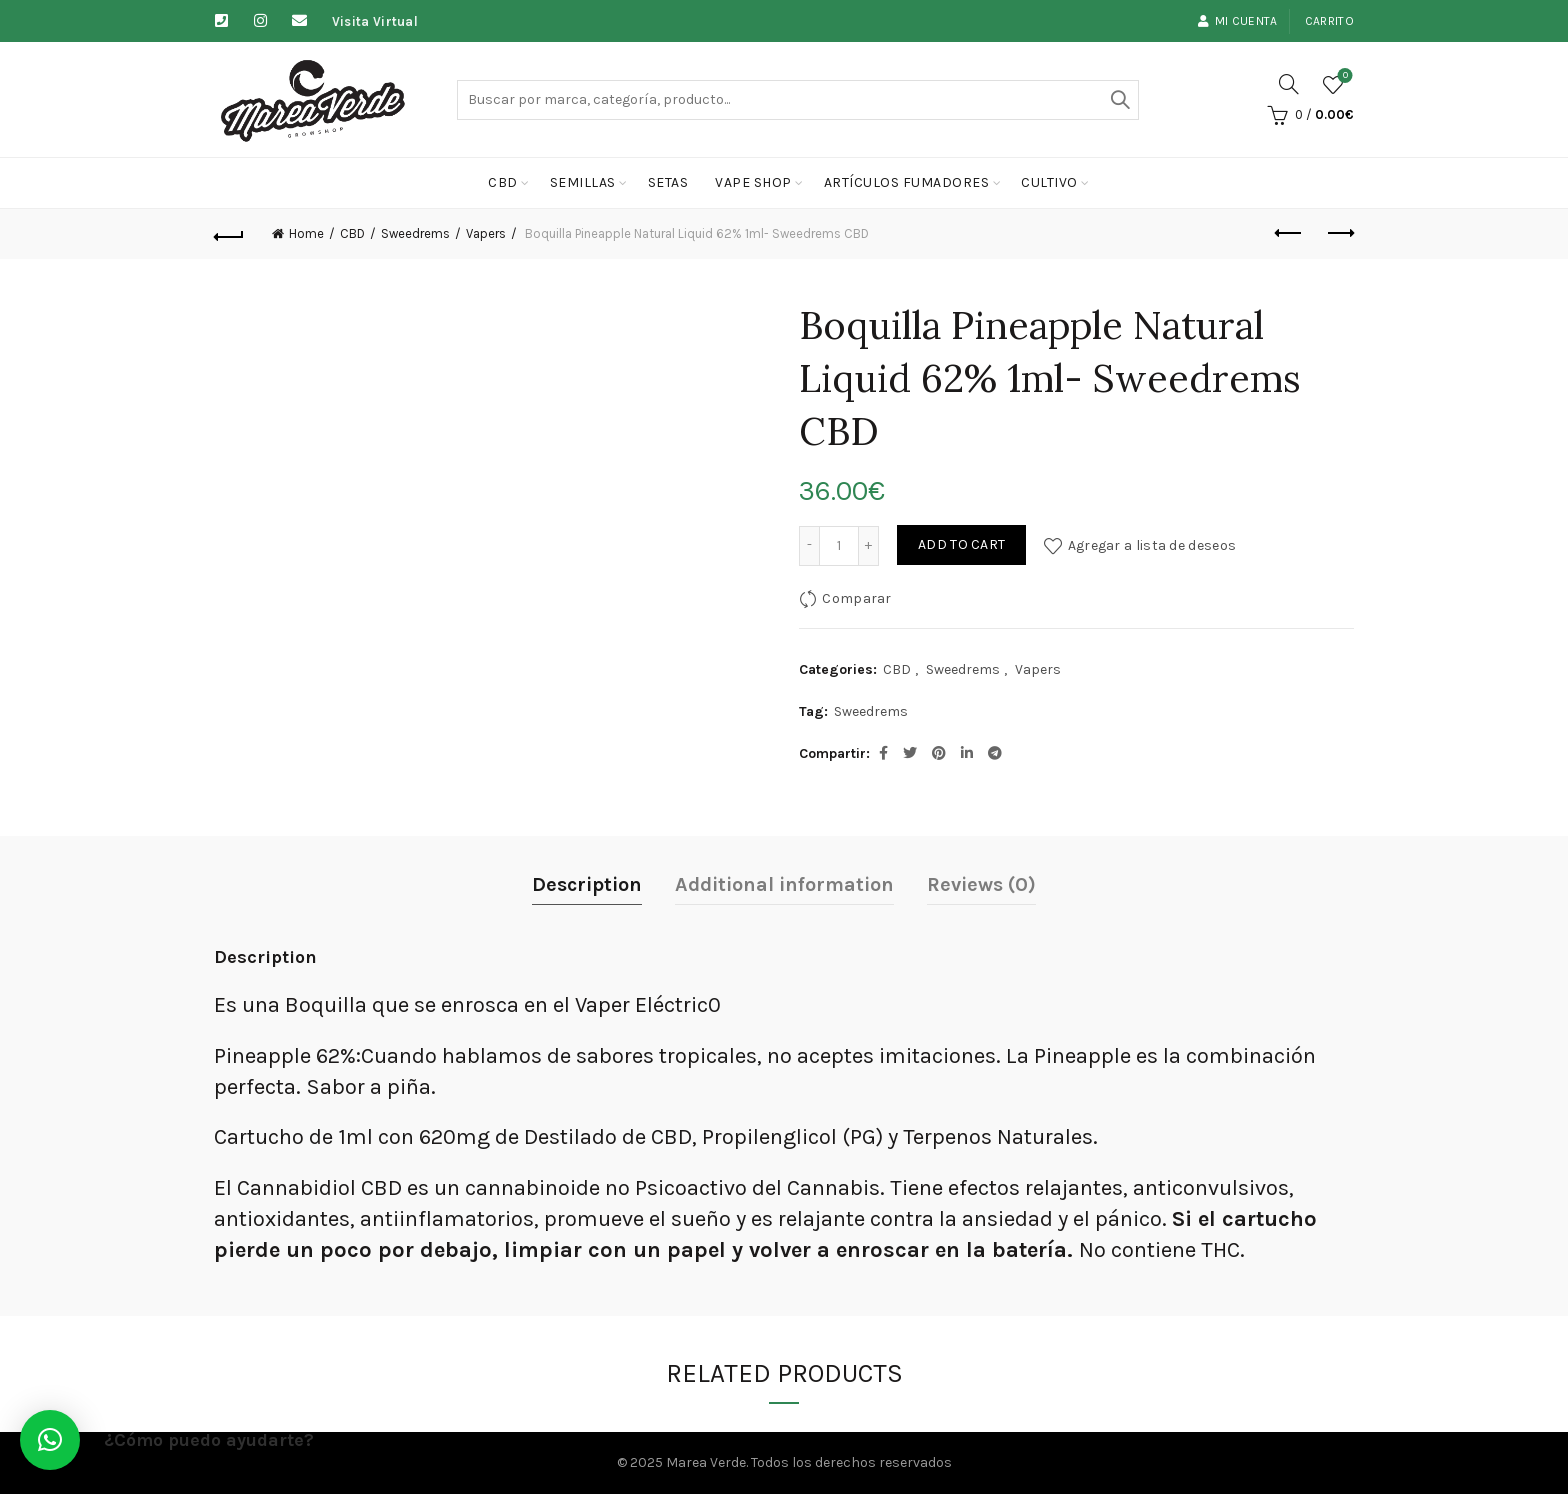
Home (306, 233)
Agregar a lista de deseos (1152, 544)
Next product (1339, 233)
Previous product (1289, 233)
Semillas (583, 182)
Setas (668, 182)
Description (587, 884)
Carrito (1329, 21)
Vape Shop (753, 182)
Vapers (486, 233)
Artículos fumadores (907, 182)
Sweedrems (415, 233)
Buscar (1119, 100)
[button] (50, 1440)
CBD (503, 182)
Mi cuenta (1237, 21)
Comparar (856, 597)
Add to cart (961, 544)
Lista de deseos (1343, 76)
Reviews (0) (981, 884)
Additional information (784, 884)
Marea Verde (706, 1462)
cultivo (1049, 182)
